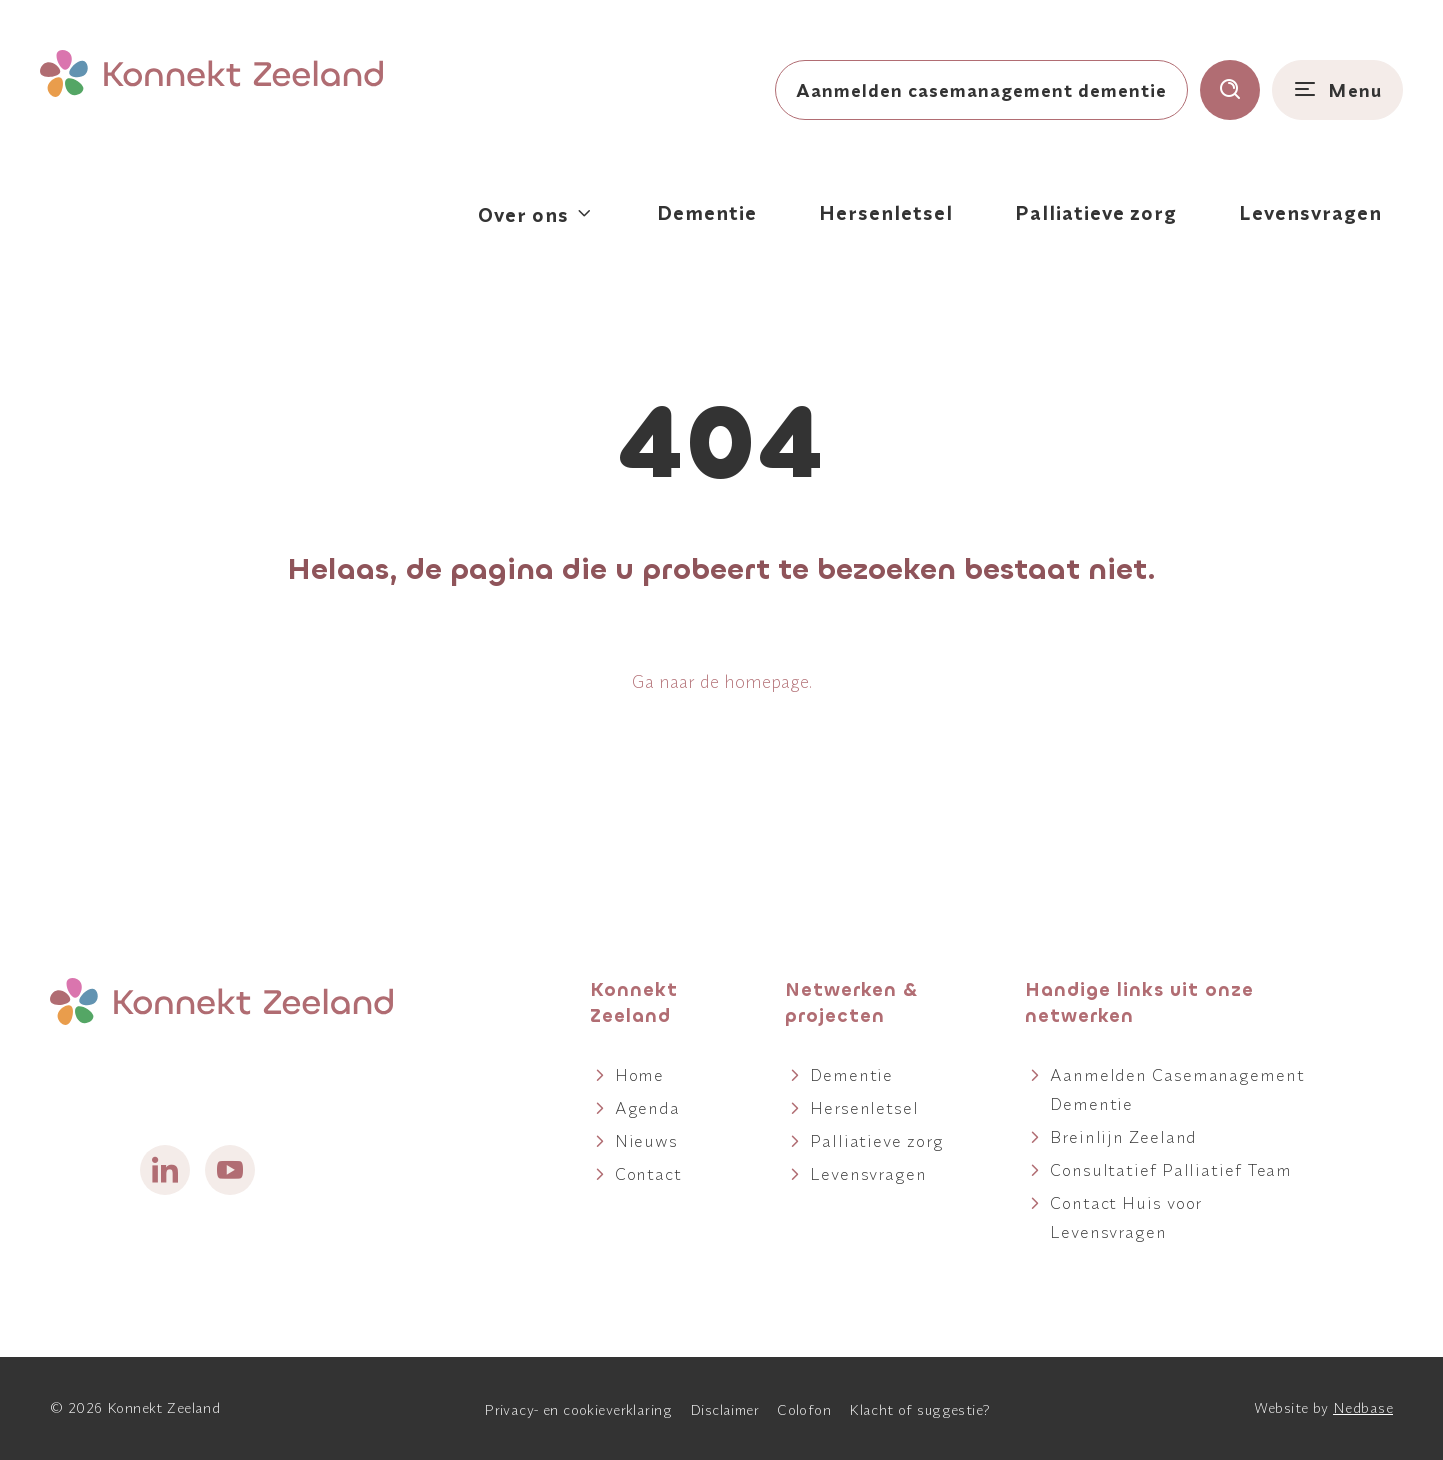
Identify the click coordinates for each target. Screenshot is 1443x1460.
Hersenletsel (886, 212)
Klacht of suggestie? (919, 1410)
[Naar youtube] (230, 1170)
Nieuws (646, 1140)
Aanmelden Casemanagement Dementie (1177, 1089)
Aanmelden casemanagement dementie (981, 90)
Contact (648, 1173)
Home (640, 1074)
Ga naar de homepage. (722, 681)
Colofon (804, 1410)
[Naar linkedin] (165, 1170)
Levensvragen (1310, 212)
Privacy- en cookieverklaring (578, 1410)
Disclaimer (724, 1410)
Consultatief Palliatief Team (1171, 1169)
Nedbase (1363, 1408)
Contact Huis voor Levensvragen (1126, 1217)
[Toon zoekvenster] (1230, 90)
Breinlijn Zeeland (1123, 1136)
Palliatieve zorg (1096, 212)
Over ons (523, 214)
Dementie (707, 212)
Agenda (647, 1107)
